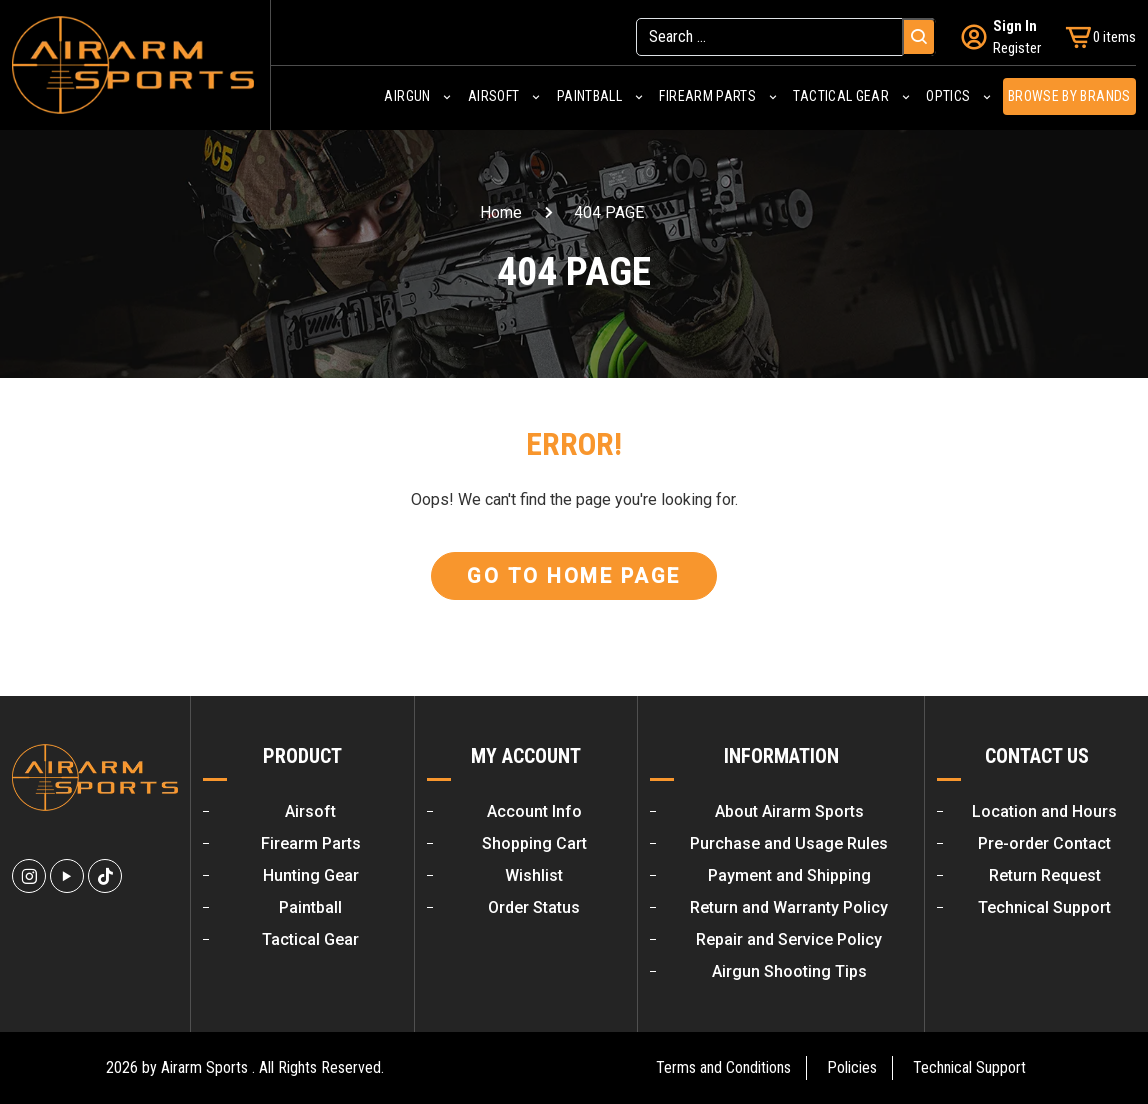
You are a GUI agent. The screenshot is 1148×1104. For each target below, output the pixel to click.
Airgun (407, 97)
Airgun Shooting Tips (789, 971)
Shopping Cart (534, 843)
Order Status (534, 907)
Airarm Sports (204, 1067)
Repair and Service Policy (789, 939)
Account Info (534, 811)
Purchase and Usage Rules (789, 843)
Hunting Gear (311, 875)
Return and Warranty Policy (789, 907)
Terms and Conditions (723, 1067)
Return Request (1045, 875)
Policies (852, 1067)
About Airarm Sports (789, 811)
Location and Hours (1044, 811)
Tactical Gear (841, 97)
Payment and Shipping (789, 875)
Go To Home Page (574, 576)
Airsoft (493, 97)
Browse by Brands (1069, 97)
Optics (948, 97)
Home (501, 212)
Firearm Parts (707, 97)
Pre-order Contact (1044, 843)
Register (1017, 47)
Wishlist (534, 875)
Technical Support (1044, 907)
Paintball (589, 97)
